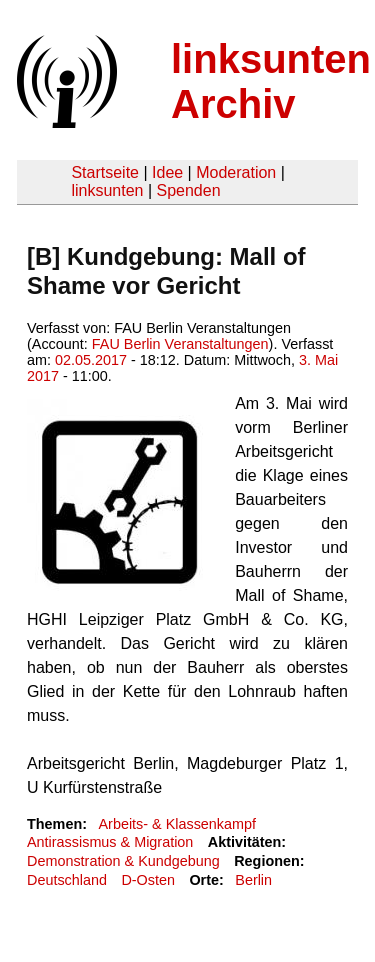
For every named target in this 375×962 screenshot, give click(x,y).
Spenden (188, 190)
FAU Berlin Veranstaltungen (180, 344)
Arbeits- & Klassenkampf (177, 824)
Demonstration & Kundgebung (123, 861)
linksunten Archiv (271, 81)
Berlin (253, 880)
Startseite (105, 172)
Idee (167, 172)
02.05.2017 (91, 360)
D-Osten (148, 880)
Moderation (236, 172)
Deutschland (67, 880)
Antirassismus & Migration (110, 842)
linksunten (107, 190)
